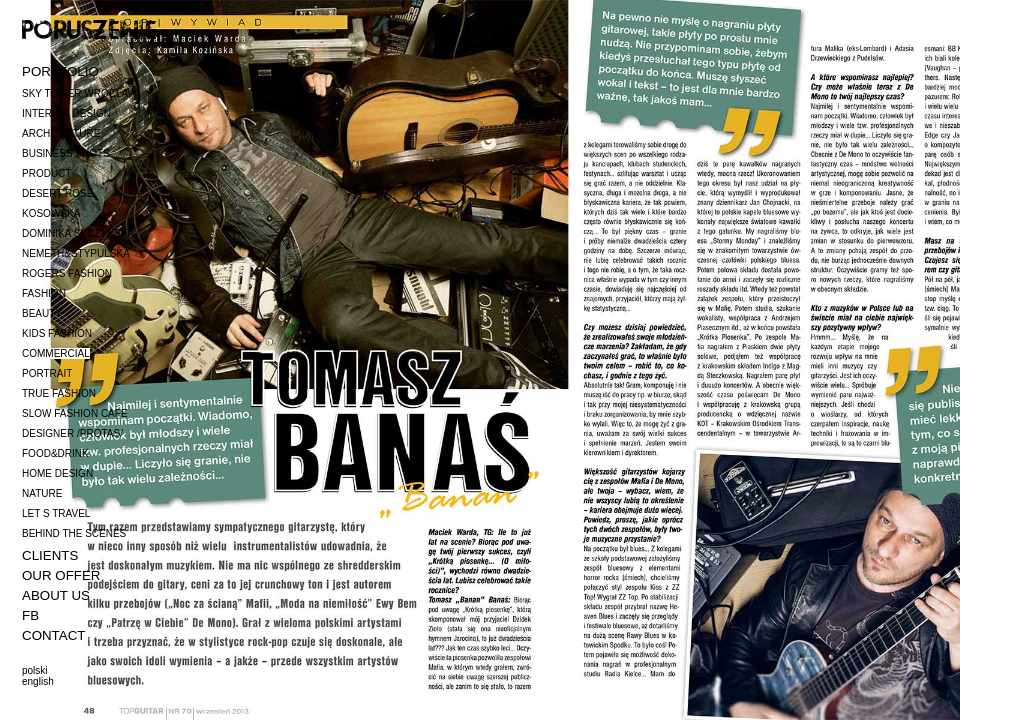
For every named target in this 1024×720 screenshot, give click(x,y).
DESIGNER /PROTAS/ (72, 433)
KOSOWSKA (51, 213)
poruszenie (89, 28)
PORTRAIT (47, 373)
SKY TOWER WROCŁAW (79, 93)
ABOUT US (56, 595)
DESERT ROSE (57, 193)
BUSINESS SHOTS (66, 153)
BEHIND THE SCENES (74, 533)
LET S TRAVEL (56, 513)
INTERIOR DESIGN (66, 113)
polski (35, 670)
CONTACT (53, 635)
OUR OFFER (61, 575)
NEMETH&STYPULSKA (76, 253)
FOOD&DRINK (55, 453)
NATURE (42, 493)
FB (30, 615)
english (38, 681)
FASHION (44, 293)
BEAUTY (42, 313)
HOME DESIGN (57, 473)
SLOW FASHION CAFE (75, 413)
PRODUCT (46, 173)
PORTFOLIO (60, 71)
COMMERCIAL (56, 353)
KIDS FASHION (57, 333)
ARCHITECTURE (61, 133)
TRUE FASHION (59, 393)
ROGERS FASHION (67, 273)
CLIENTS (50, 555)
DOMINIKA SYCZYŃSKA (78, 233)
